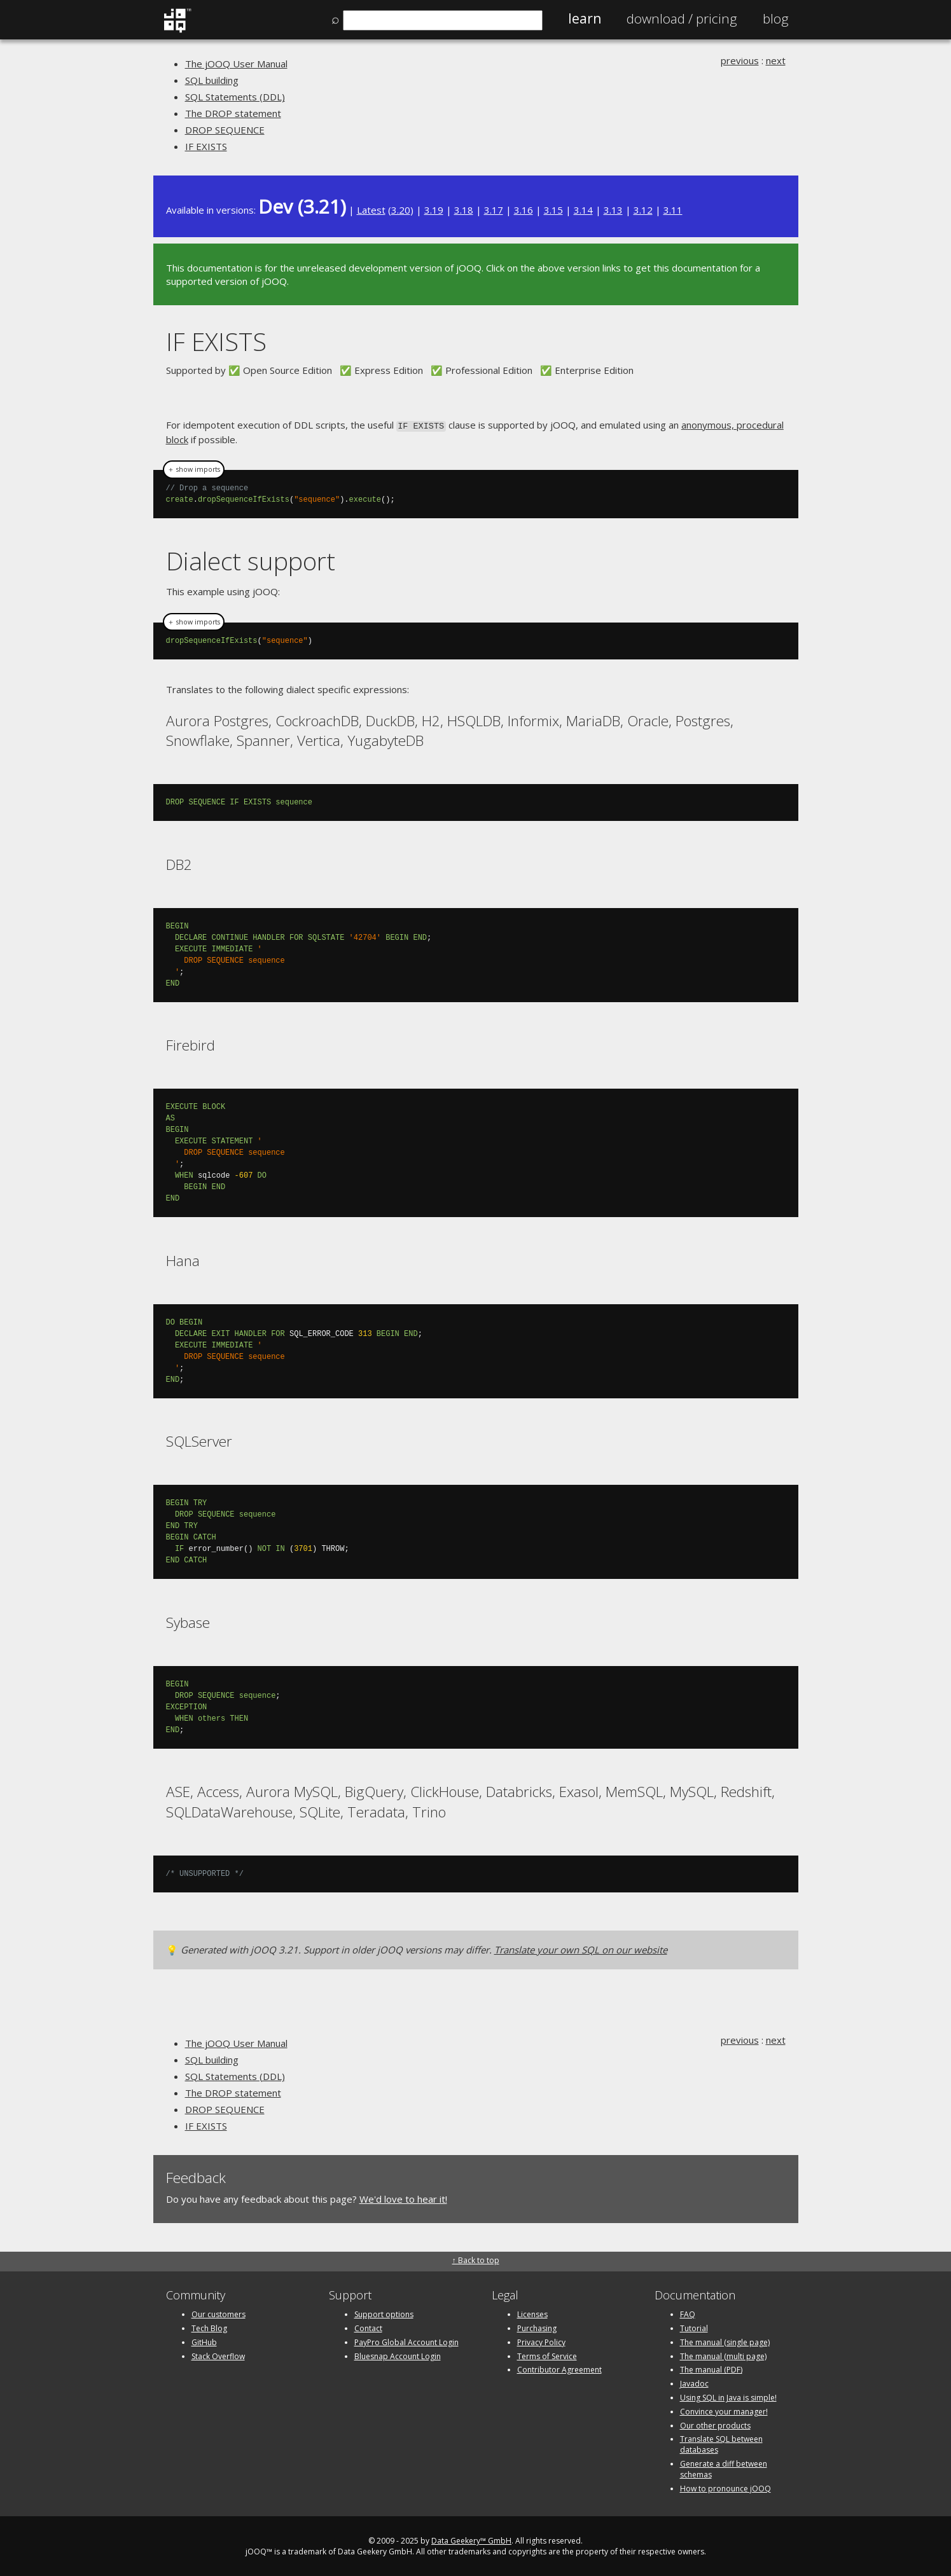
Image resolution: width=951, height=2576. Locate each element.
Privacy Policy (541, 2341)
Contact (368, 2327)
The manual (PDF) (711, 2369)
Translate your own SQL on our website (580, 1948)
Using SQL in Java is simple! (728, 2396)
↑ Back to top (475, 2259)
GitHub (204, 2341)
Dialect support (250, 560)
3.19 (433, 209)
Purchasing (537, 2327)
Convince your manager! (724, 2410)
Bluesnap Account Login (397, 2355)
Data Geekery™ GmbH (471, 2540)
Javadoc (694, 2382)
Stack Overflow (218, 2355)
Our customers (218, 2313)
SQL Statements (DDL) (235, 96)
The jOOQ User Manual (236, 63)
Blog (776, 18)
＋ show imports (193, 468)
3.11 (673, 209)
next (776, 60)
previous (740, 60)
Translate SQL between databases (721, 2444)
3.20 (400, 209)
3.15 (553, 209)
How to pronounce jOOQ (725, 2487)
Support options (383, 2313)
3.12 (643, 209)
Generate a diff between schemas (723, 2468)
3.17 (493, 209)
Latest (371, 209)
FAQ (687, 2313)
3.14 (583, 209)
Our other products (715, 2424)
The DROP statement (233, 113)
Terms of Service (547, 2355)
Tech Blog (209, 2327)
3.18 (463, 209)
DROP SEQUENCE (225, 129)
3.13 (613, 209)
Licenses (532, 2313)
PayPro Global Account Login (406, 2341)
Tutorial (694, 2327)
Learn (584, 18)
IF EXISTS (206, 146)
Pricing (682, 18)
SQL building (212, 80)
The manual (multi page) (723, 2355)
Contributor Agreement (559, 2369)
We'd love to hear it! (403, 2197)
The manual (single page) (725, 2341)
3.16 (523, 209)
